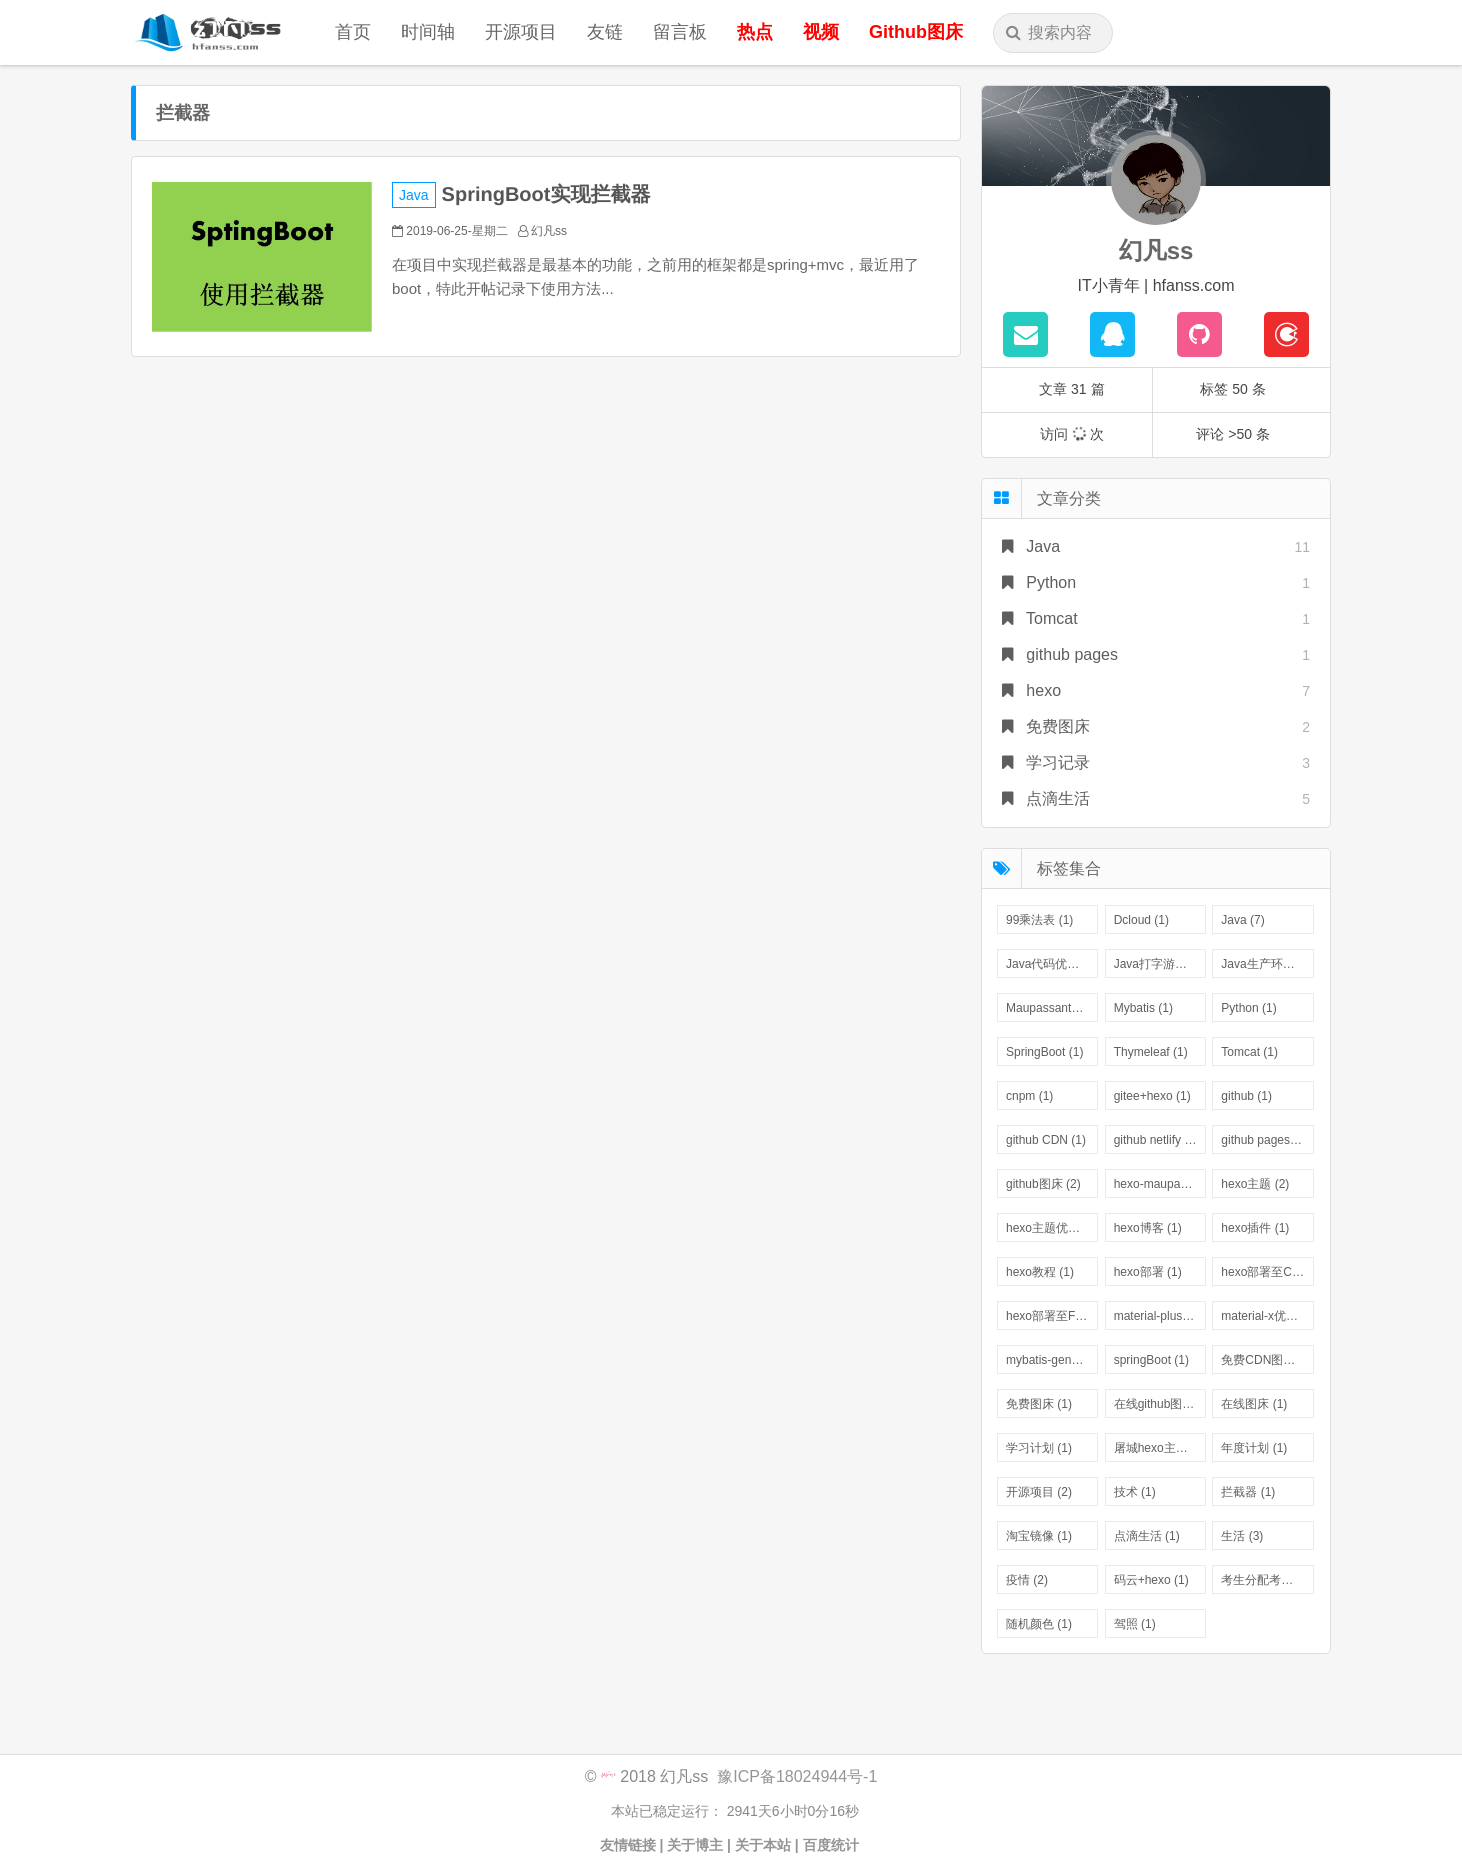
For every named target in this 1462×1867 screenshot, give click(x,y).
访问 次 (1072, 434)
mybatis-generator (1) (1052, 1360)
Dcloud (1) (1141, 920)
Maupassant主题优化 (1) (1052, 1008)
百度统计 (833, 1845)
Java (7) (1242, 920)
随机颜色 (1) (1039, 1624)
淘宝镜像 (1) (1039, 1536)
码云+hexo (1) (1151, 1580)
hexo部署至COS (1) (1267, 1272)
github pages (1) (1264, 1140)
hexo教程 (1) (1040, 1272)
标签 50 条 (1232, 389)
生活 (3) (1242, 1536)
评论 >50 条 (1233, 434)
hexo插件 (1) (1255, 1228)
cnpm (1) (1029, 1096)
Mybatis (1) (1143, 1008)
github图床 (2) (1043, 1184)
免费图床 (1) (1039, 1404)
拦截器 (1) (1248, 1492)
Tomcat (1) (1249, 1052)
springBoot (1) (1151, 1360)
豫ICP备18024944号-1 (797, 1776)
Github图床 (916, 32)
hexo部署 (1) (1148, 1272)
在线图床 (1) (1254, 1404)
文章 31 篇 (1071, 389)
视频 (821, 32)
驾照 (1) (1135, 1624)
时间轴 (428, 32)
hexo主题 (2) (1255, 1184)
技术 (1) (1135, 1492)
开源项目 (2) (1039, 1492)
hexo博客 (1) (1148, 1228)
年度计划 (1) (1254, 1448)
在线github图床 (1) (1160, 1404)
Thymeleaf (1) (1151, 1052)
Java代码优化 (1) (1051, 964)
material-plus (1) (1157, 1316)
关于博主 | (699, 1845)
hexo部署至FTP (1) (1052, 1316)
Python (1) (1248, 1008)
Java (414, 195)
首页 (353, 32)
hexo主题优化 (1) (1052, 1228)
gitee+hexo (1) (1152, 1096)
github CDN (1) (1046, 1140)
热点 (755, 32)
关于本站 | (767, 1845)
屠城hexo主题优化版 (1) (1160, 1448)
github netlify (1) (1156, 1140)
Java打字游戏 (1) (1159, 964)
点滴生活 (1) (1147, 1536)
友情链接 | (632, 1845)
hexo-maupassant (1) (1160, 1184)
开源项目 (521, 32)
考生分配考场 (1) (1266, 1580)
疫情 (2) (1027, 1580)
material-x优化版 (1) (1267, 1316)
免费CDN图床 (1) (1267, 1360)
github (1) (1246, 1096)
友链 (605, 32)
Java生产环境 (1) (1266, 964)
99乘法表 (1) (1039, 920)
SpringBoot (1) (1044, 1052)
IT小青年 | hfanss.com (1155, 285)
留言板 (680, 32)
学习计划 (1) (1039, 1448)
